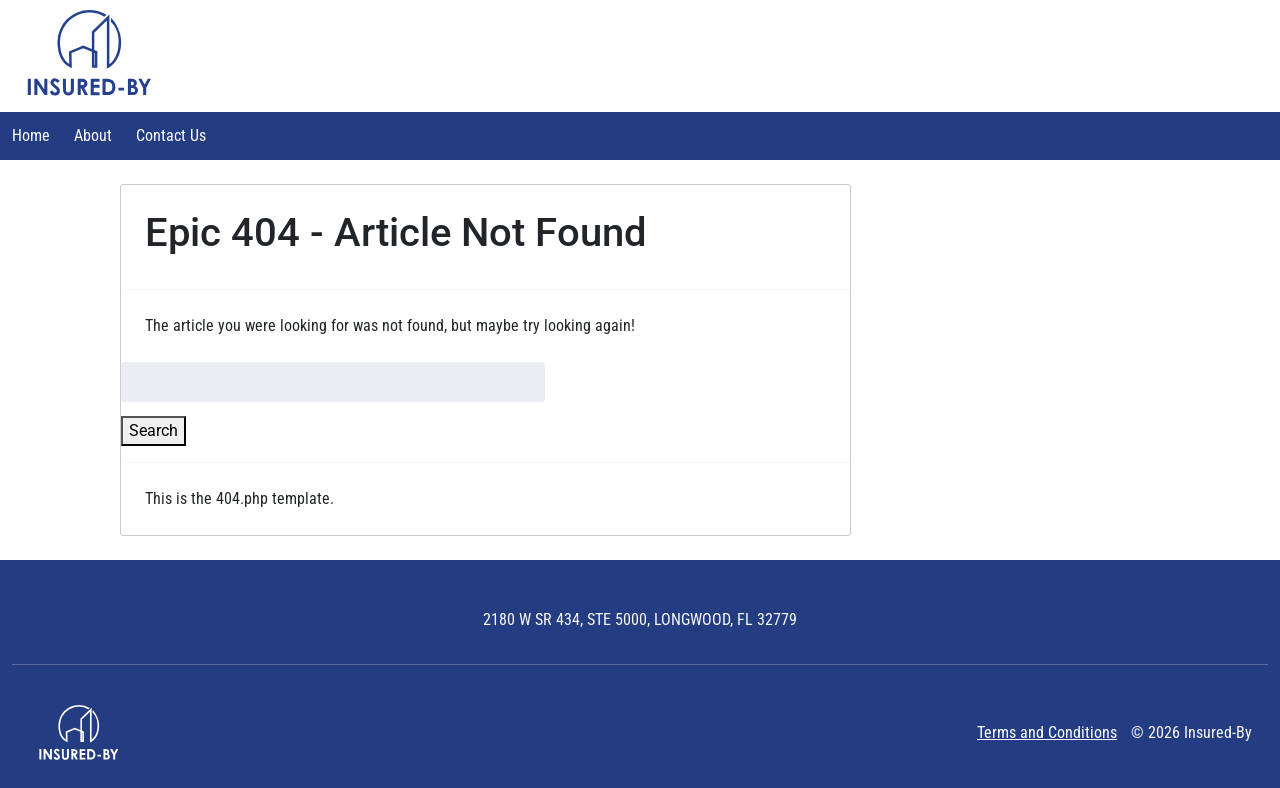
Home (31, 135)
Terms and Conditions (1047, 732)
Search (153, 430)
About (93, 135)
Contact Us (171, 135)
